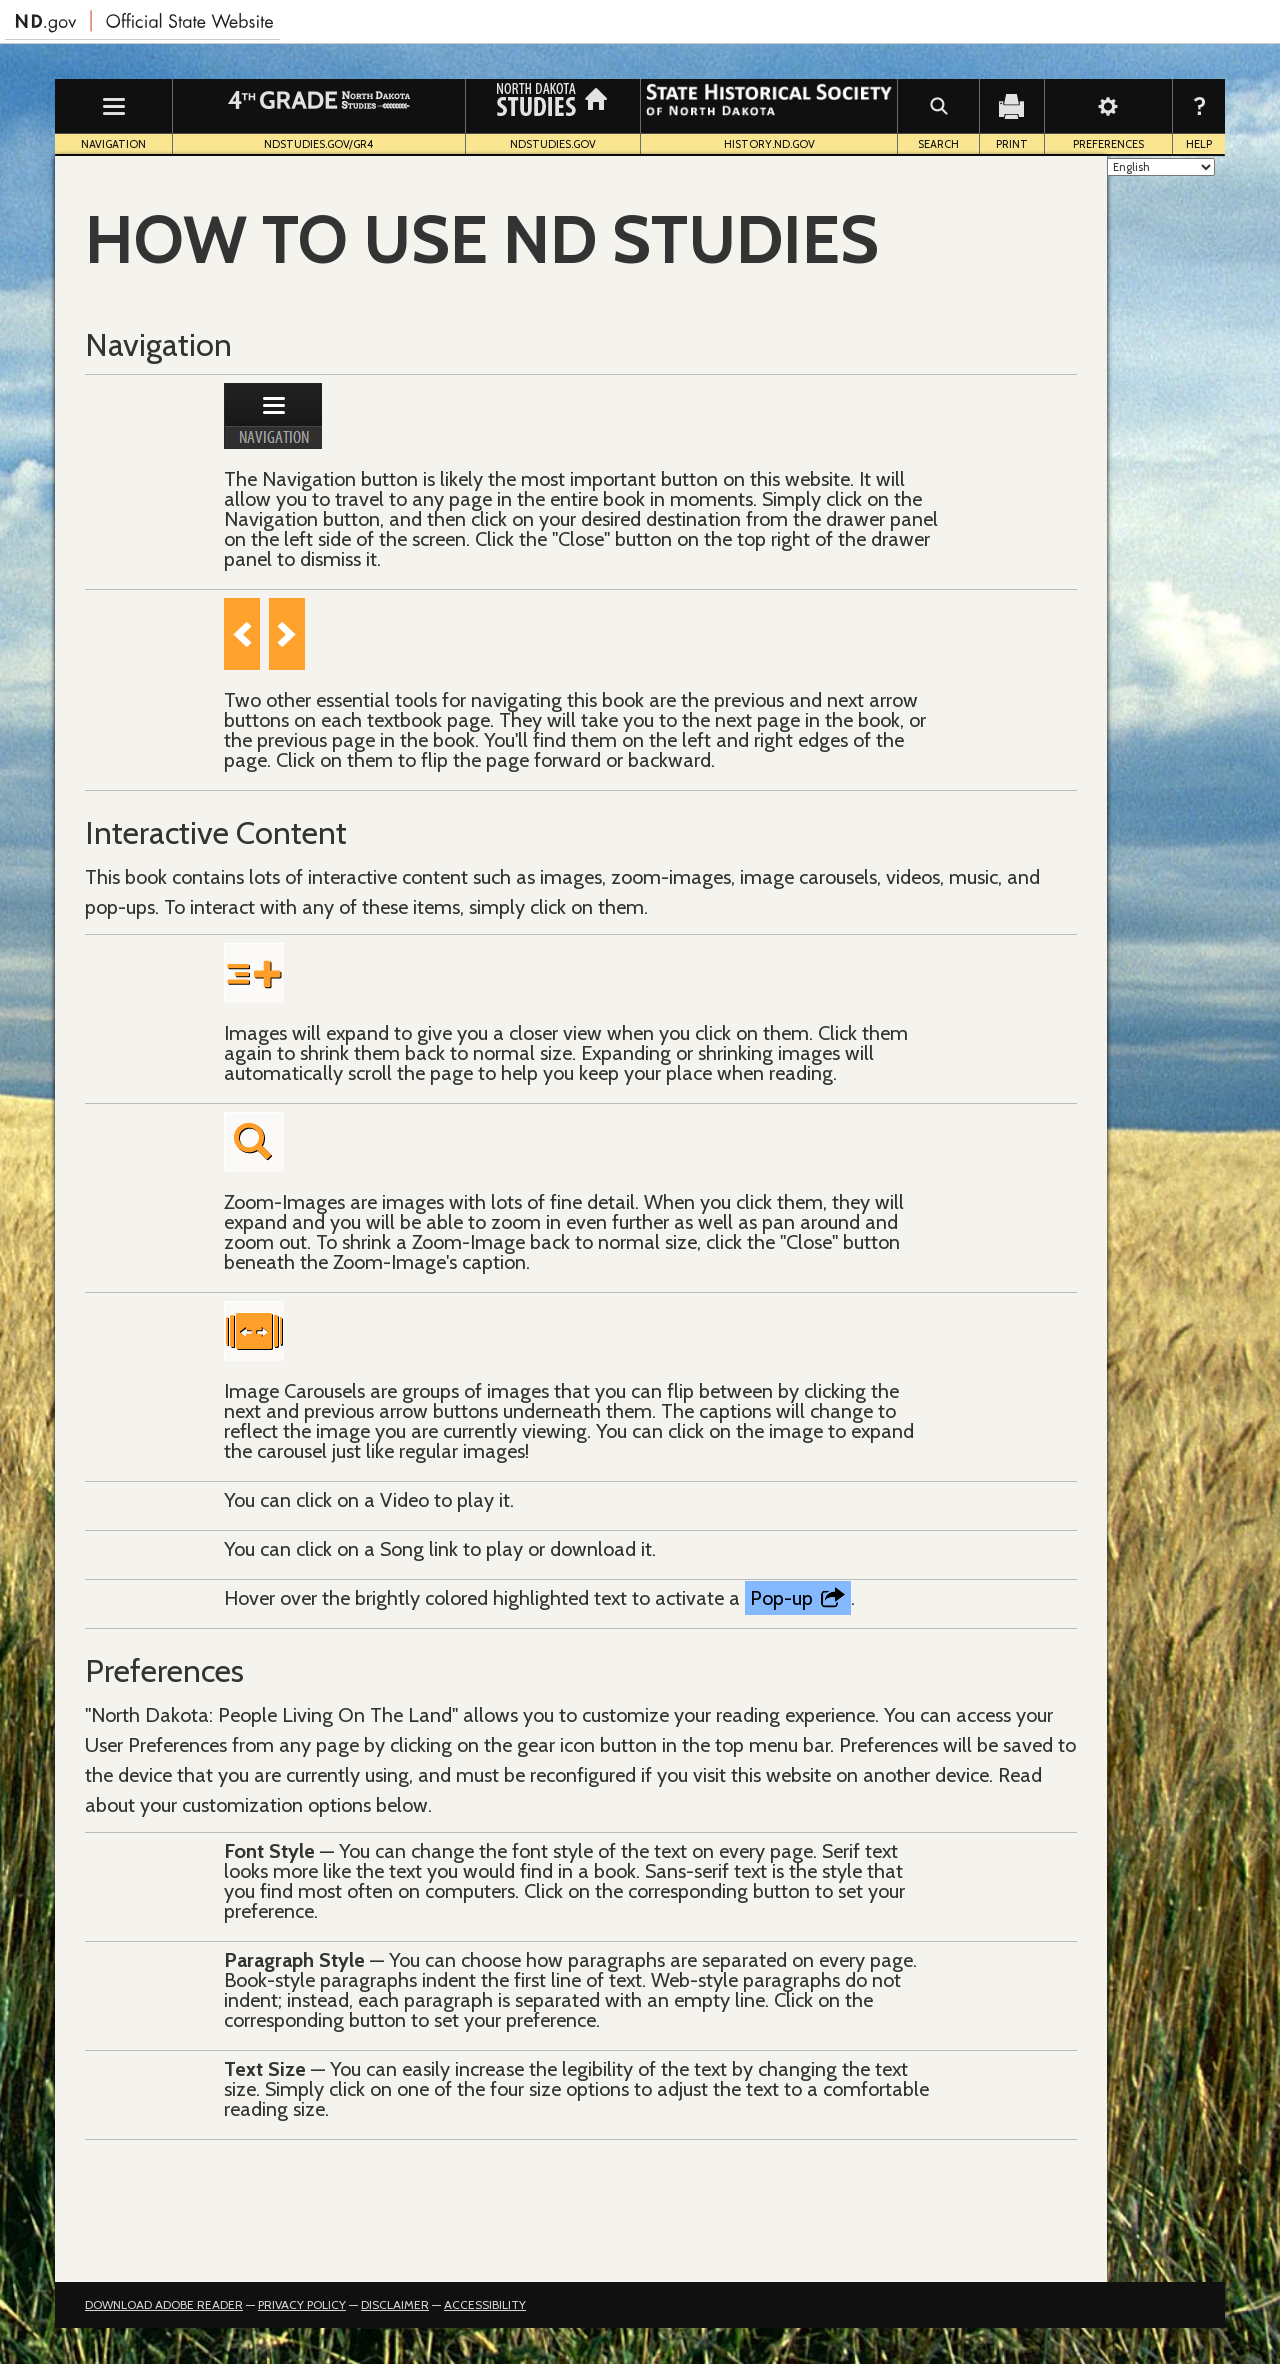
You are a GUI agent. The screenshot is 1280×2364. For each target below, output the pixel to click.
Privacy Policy (302, 2304)
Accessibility (485, 2304)
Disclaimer (395, 2304)
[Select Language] (1161, 167)
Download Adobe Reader (164, 2304)
